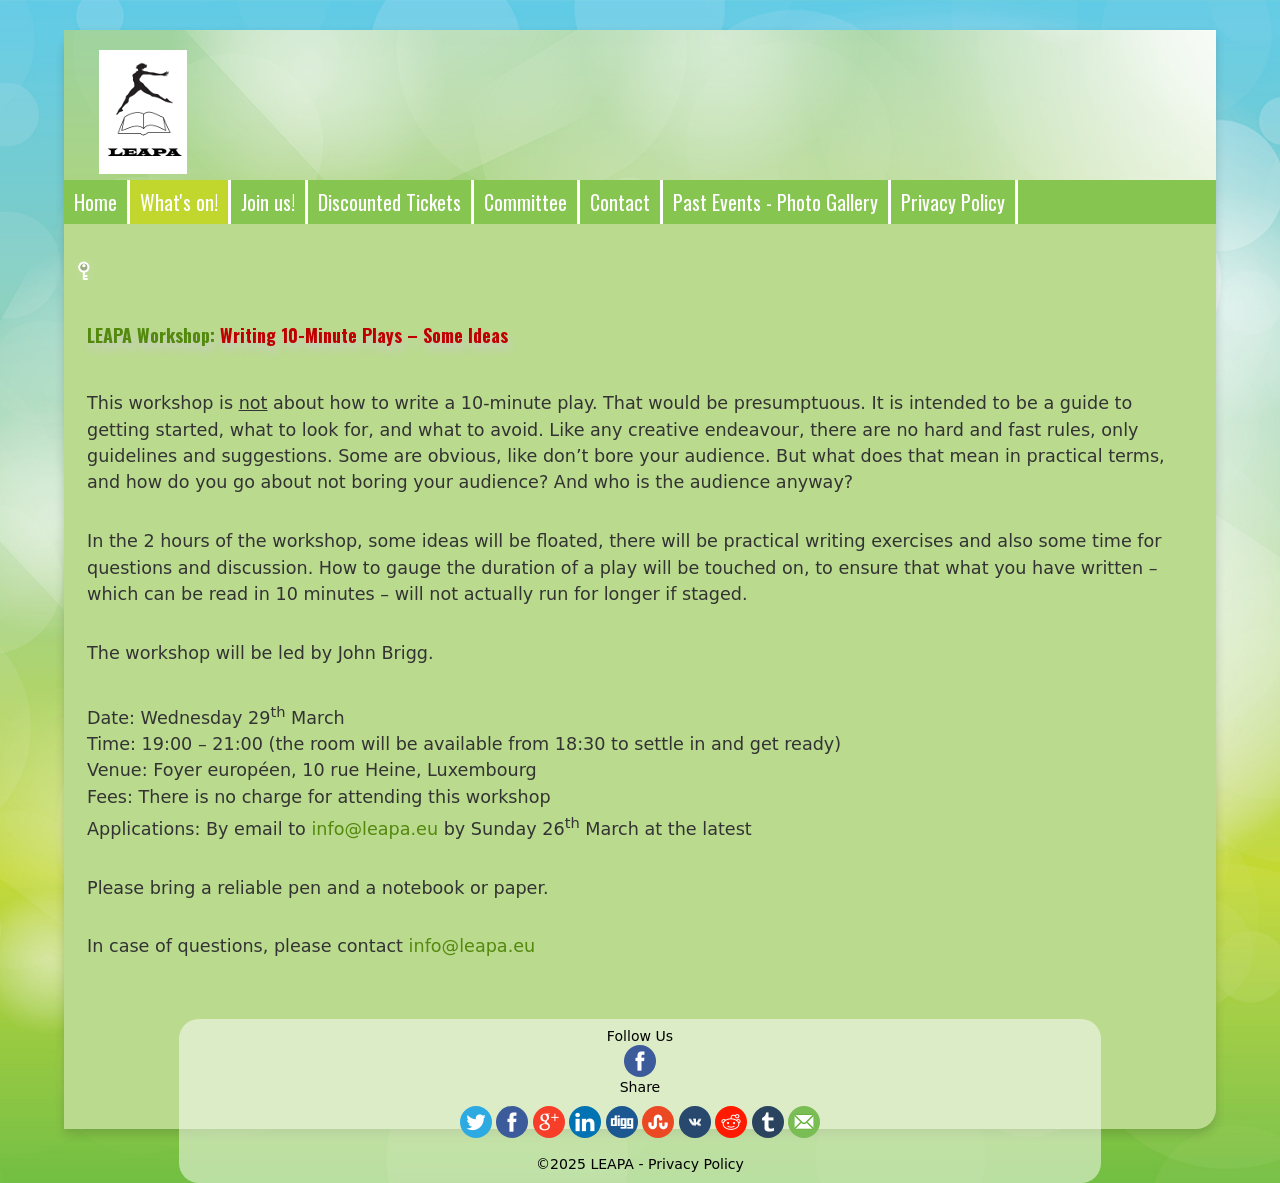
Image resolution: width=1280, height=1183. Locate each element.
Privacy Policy (696, 1164)
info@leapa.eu (374, 829)
